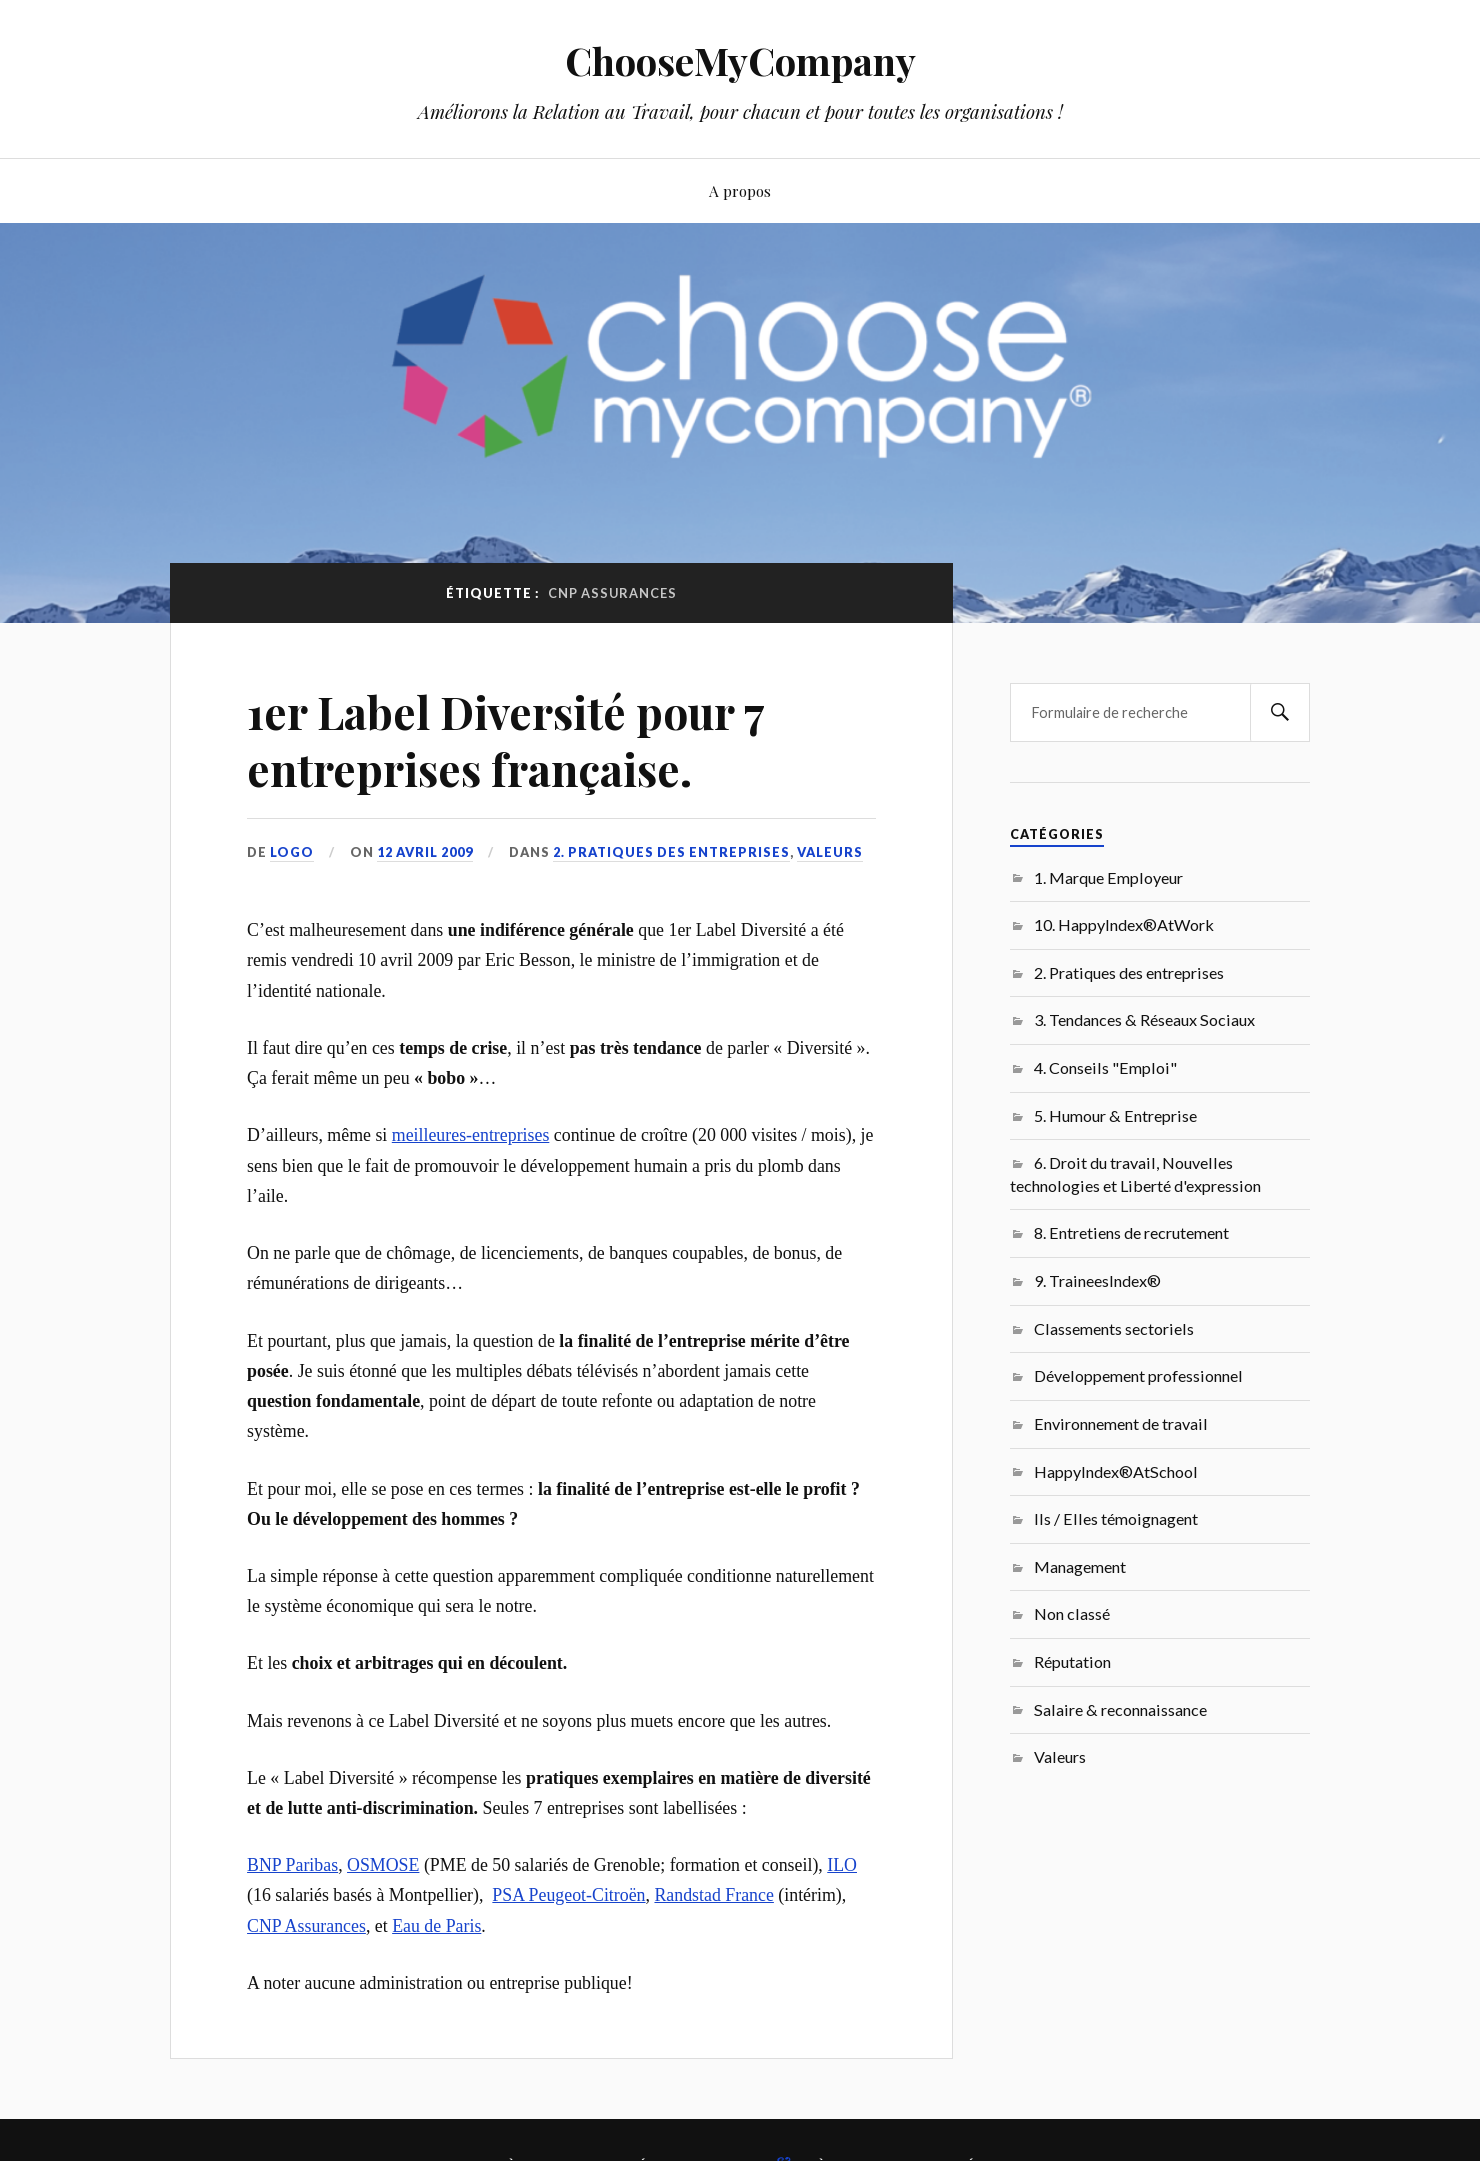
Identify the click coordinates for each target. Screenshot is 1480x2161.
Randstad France (713, 1895)
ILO (842, 1865)
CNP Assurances (306, 1926)
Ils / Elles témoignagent (1116, 1518)
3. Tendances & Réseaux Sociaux (1144, 1019)
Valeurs (830, 852)
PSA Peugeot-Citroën (568, 1895)
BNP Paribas (292, 1865)
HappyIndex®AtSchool (1116, 1471)
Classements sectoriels (1114, 1328)
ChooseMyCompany (740, 60)
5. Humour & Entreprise (1115, 1115)
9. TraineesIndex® (1097, 1280)
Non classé (1072, 1613)
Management (1080, 1566)
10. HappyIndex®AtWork (1124, 924)
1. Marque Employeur (1108, 877)
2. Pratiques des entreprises (671, 852)
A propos (740, 190)
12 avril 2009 (425, 852)
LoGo (292, 852)
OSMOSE (383, 1865)
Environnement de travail (1121, 1423)
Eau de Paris (436, 1926)
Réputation (1072, 1661)
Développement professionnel (1138, 1375)
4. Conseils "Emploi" (1105, 1067)
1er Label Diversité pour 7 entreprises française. (505, 740)
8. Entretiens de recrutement (1131, 1232)
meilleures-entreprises (471, 1135)
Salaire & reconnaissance (1120, 1709)
